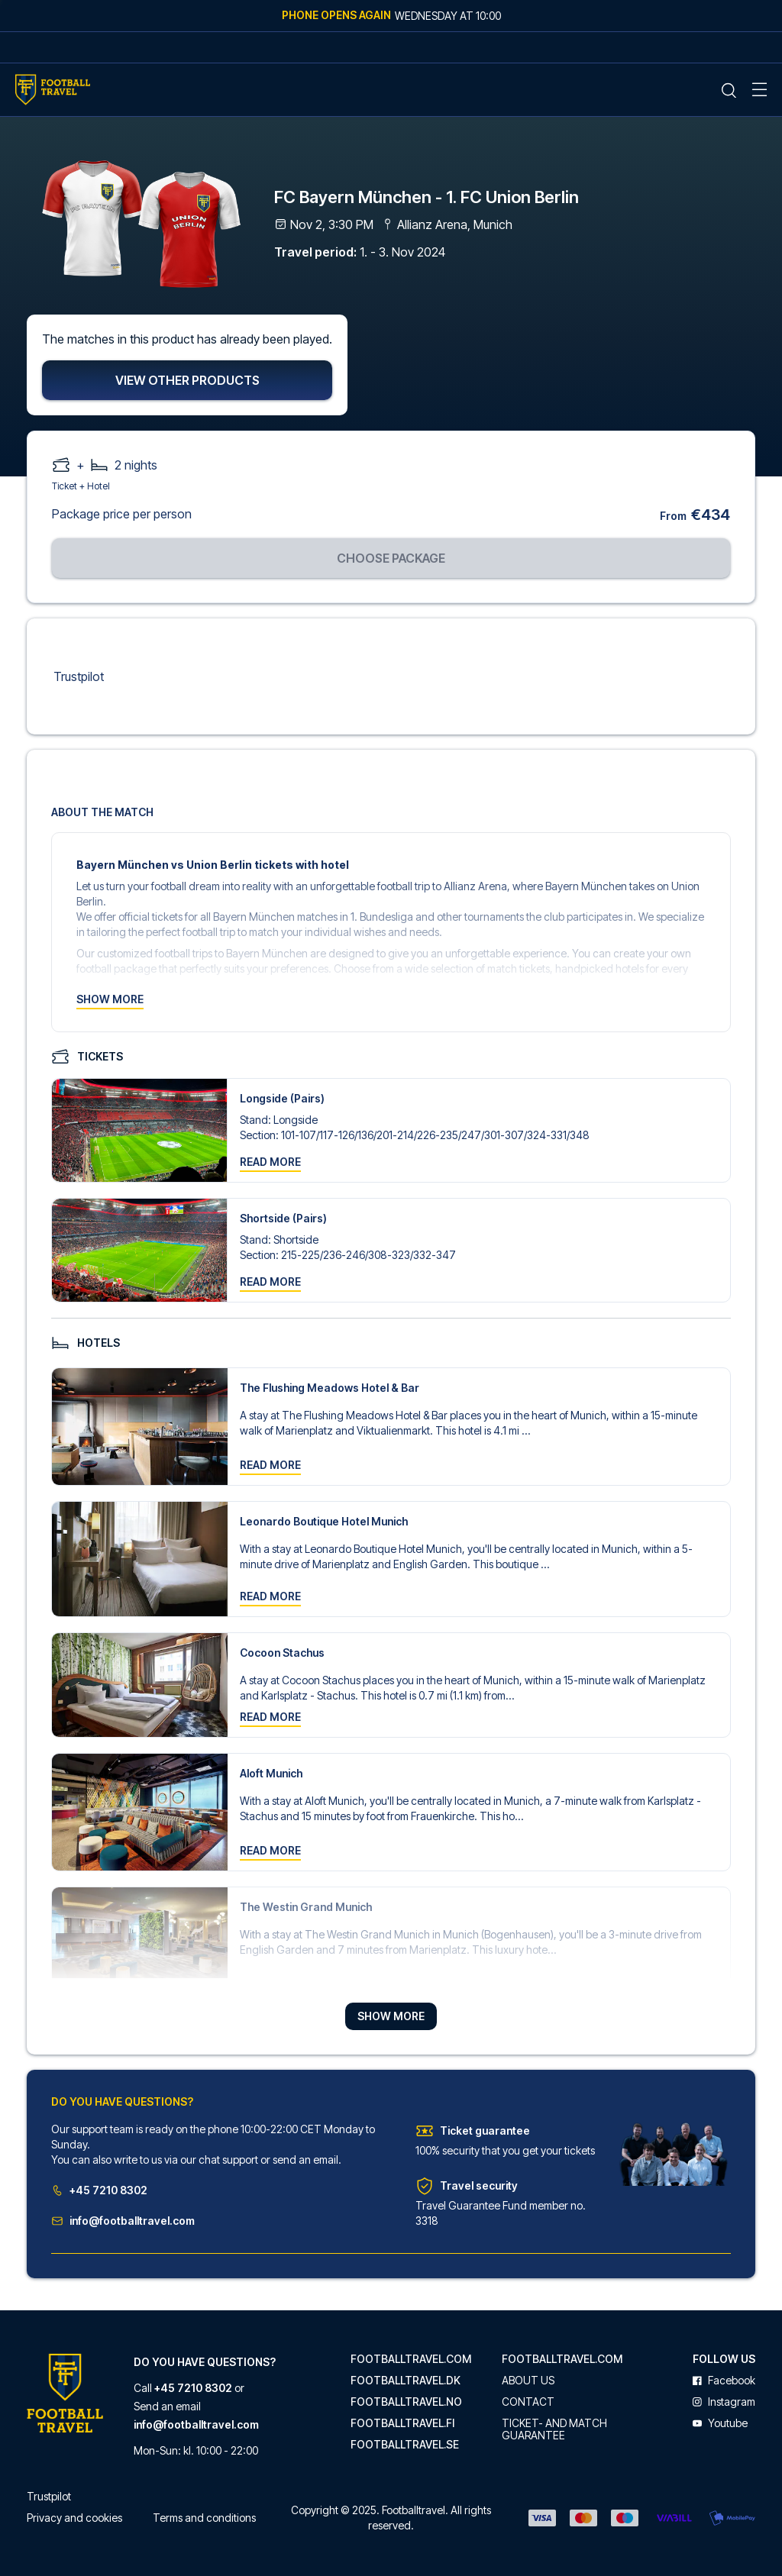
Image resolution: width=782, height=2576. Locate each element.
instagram (724, 2402)
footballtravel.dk (405, 2380)
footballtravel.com (411, 2359)
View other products (187, 382)
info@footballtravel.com (123, 2222)
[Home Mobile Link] (52, 89)
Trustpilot (78, 678)
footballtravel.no (406, 2402)
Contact (528, 2402)
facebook (724, 2380)
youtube (720, 2423)
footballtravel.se (405, 2445)
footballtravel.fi (402, 2423)
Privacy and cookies (74, 2517)
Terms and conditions (204, 2517)
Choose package (391, 560)
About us (528, 2380)
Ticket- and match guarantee (554, 2429)
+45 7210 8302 (99, 2191)
